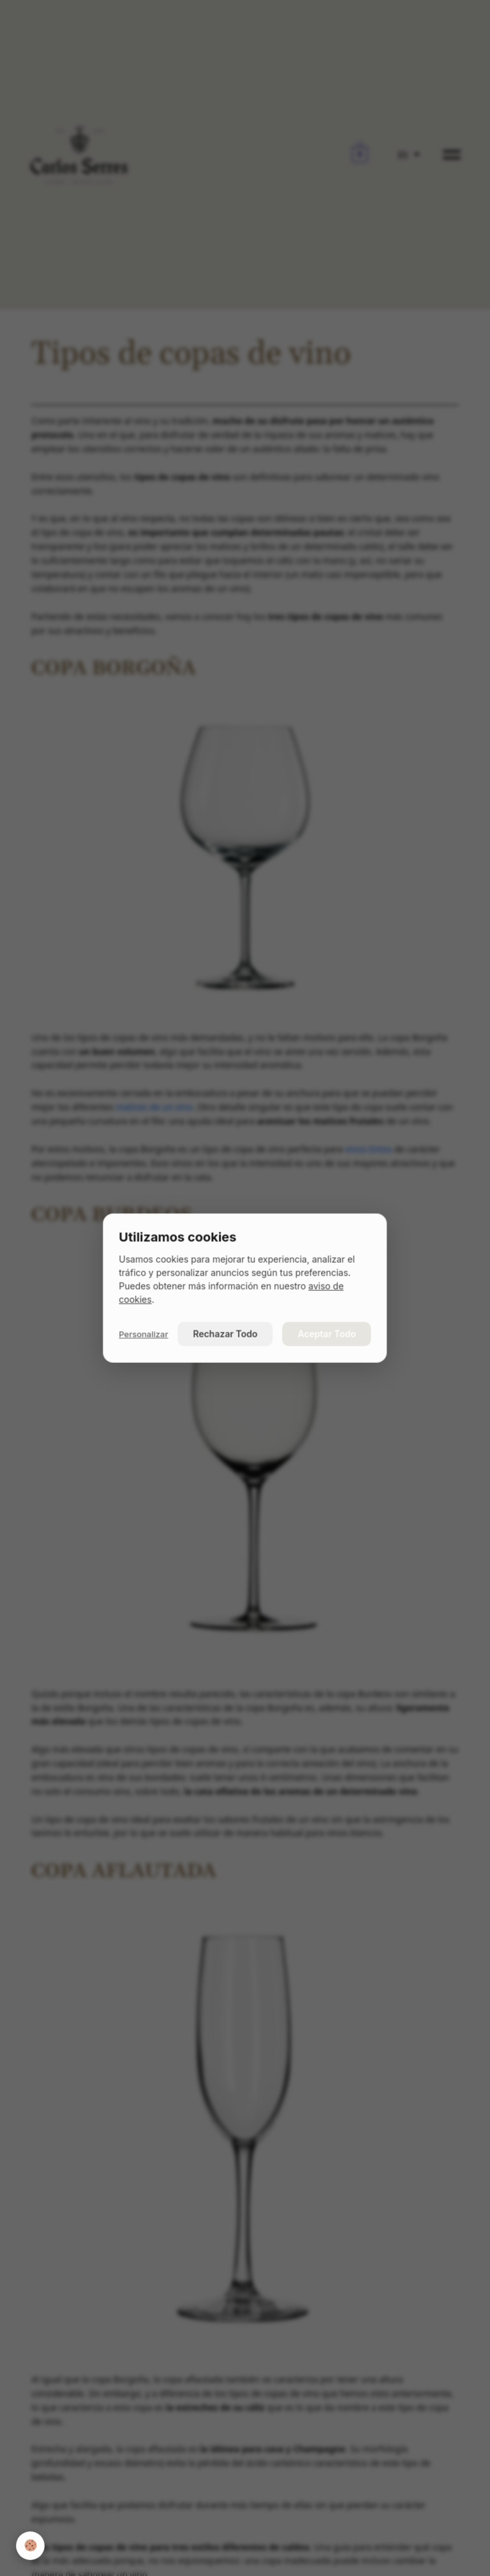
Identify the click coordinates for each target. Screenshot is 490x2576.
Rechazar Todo (225, 1333)
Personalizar (143, 1333)
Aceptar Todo (326, 1333)
